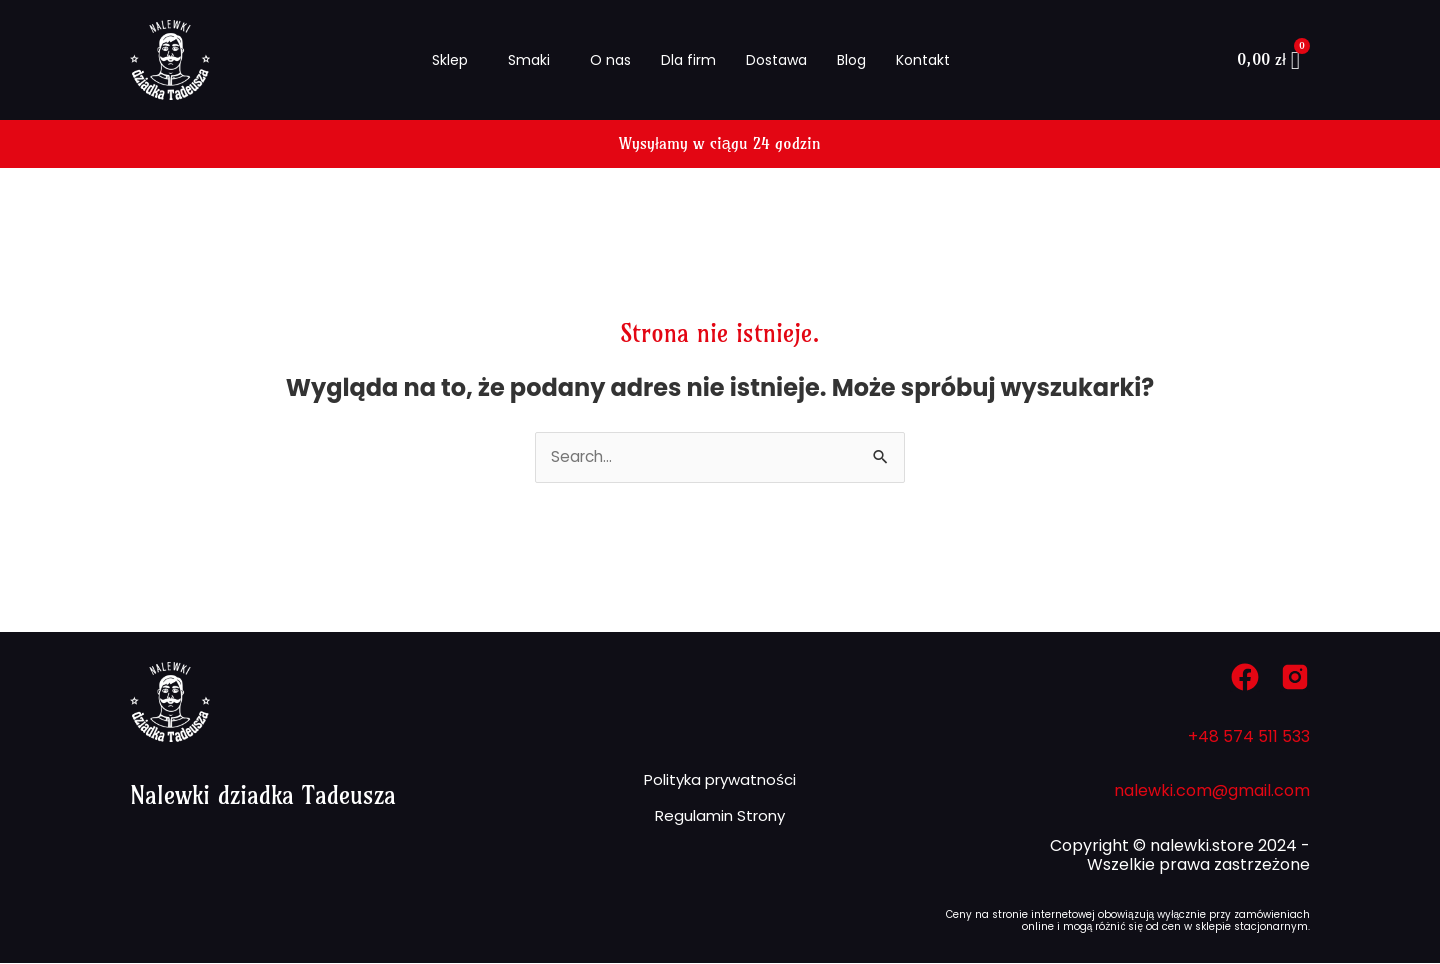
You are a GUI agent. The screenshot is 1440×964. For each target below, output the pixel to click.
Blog (851, 60)
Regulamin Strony (720, 819)
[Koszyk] (1268, 60)
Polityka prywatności (720, 777)
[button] (455, 60)
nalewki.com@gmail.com (1212, 791)
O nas (610, 60)
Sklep (450, 60)
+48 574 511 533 (1249, 737)
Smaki (529, 60)
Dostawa (776, 60)
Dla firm (688, 60)
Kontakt (923, 60)
